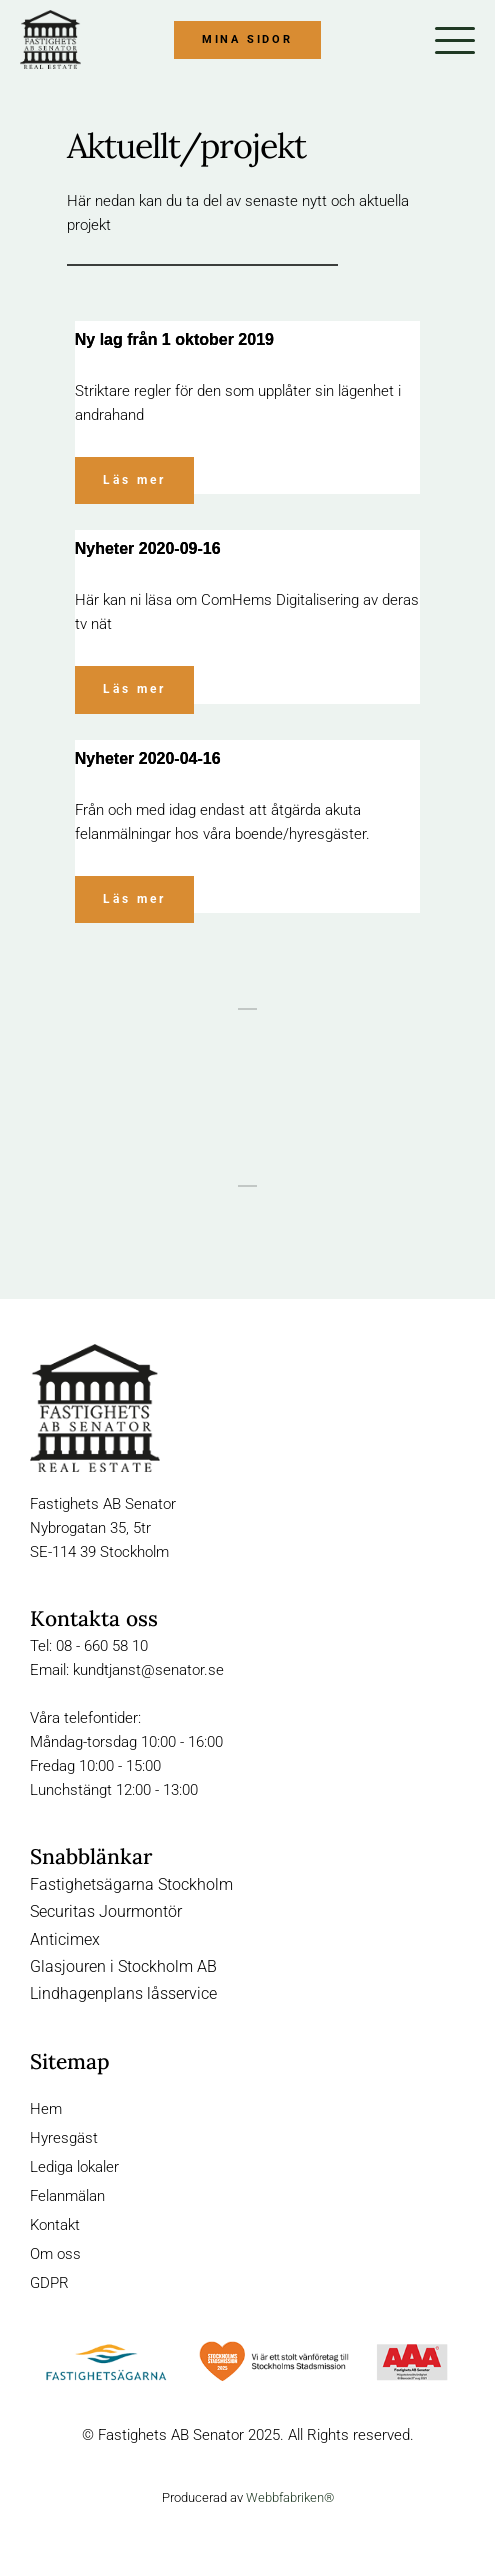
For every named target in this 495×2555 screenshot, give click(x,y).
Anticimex (65, 1939)
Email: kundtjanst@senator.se (127, 1670)
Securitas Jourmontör (106, 1911)
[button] (455, 40)
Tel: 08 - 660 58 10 (89, 1646)
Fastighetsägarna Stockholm (131, 1884)
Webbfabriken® (290, 2497)
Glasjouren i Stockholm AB (123, 1966)
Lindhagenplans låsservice (123, 1993)
